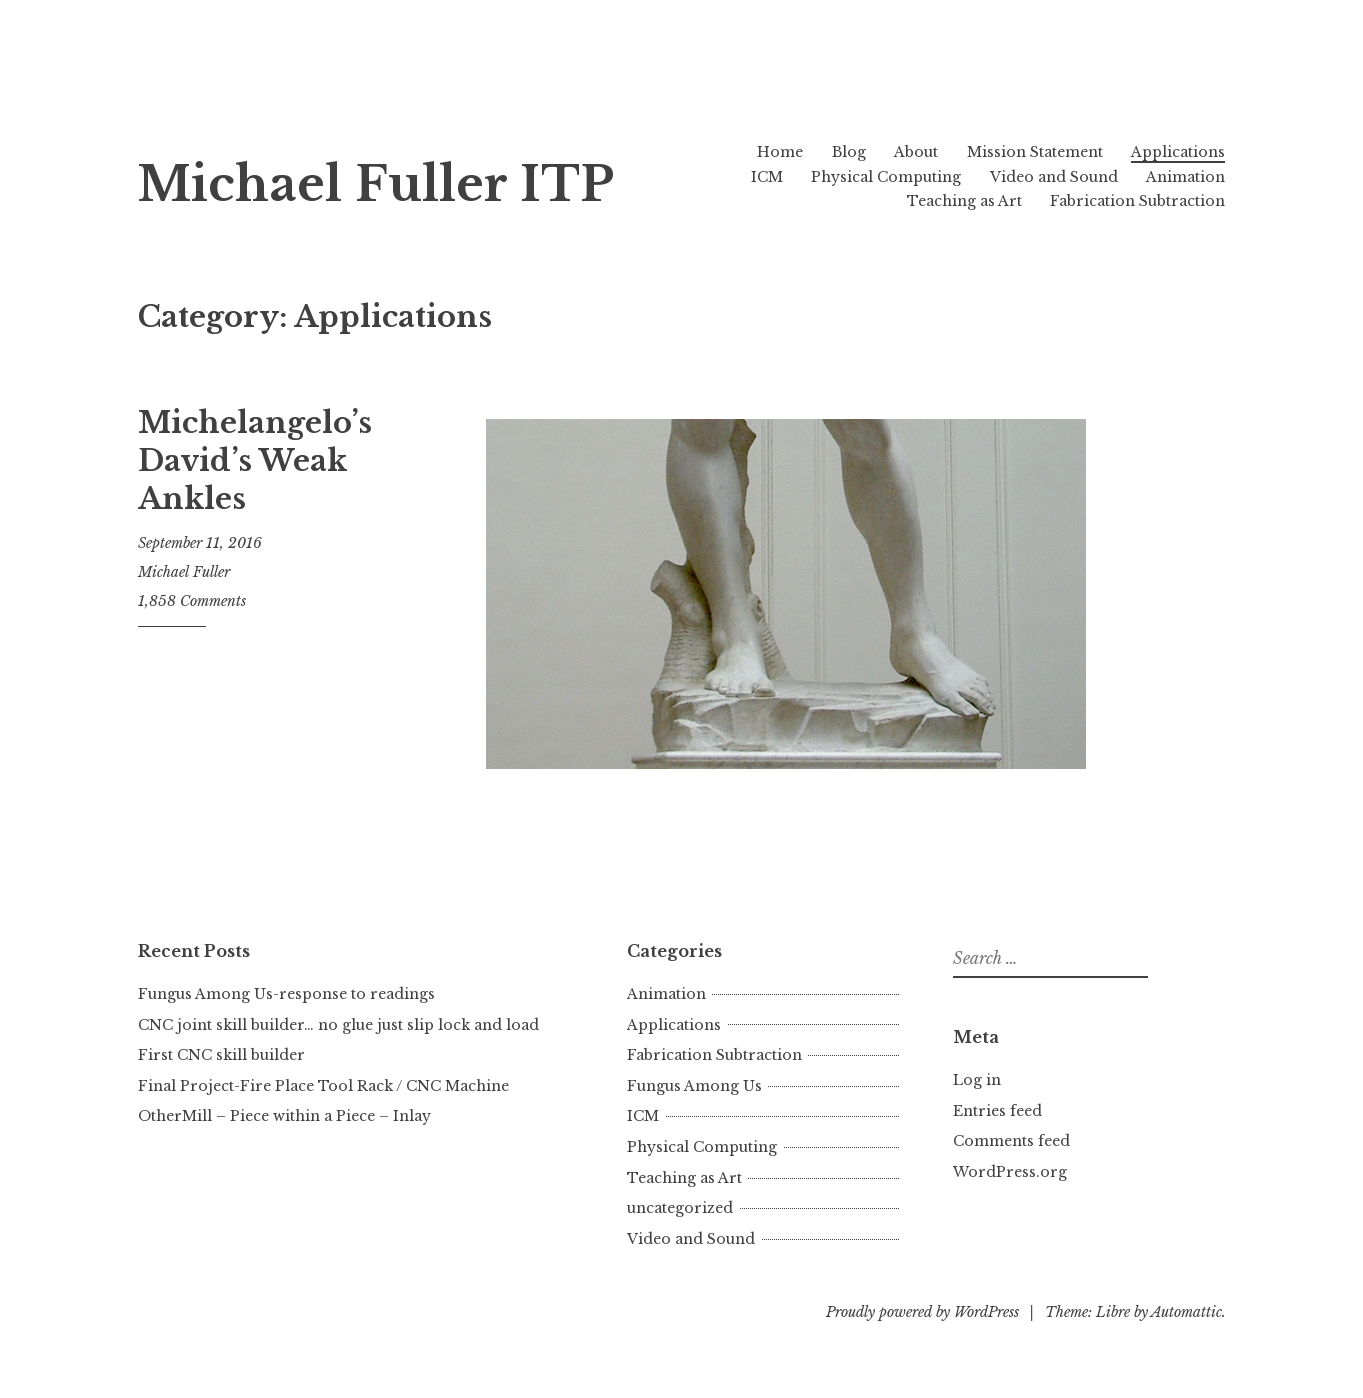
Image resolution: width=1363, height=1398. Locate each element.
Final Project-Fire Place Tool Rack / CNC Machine (323, 1086)
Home (780, 152)
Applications (1178, 152)
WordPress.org (1010, 1172)
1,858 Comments (192, 601)
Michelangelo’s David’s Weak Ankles (255, 460)
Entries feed (997, 1111)
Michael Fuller (184, 572)
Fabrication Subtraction (1137, 201)
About (916, 152)
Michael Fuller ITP (376, 184)
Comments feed (1011, 1141)
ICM (767, 177)
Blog (849, 152)
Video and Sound (1054, 177)
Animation (1185, 177)
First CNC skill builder (221, 1055)
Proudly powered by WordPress (922, 1312)
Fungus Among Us (694, 1086)
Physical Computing (886, 177)
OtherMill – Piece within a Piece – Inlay (284, 1116)
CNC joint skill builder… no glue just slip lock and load (338, 1025)
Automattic (1186, 1312)
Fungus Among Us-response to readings (286, 994)
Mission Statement (1035, 152)
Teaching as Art (964, 201)
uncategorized (680, 1208)
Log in (977, 1080)
